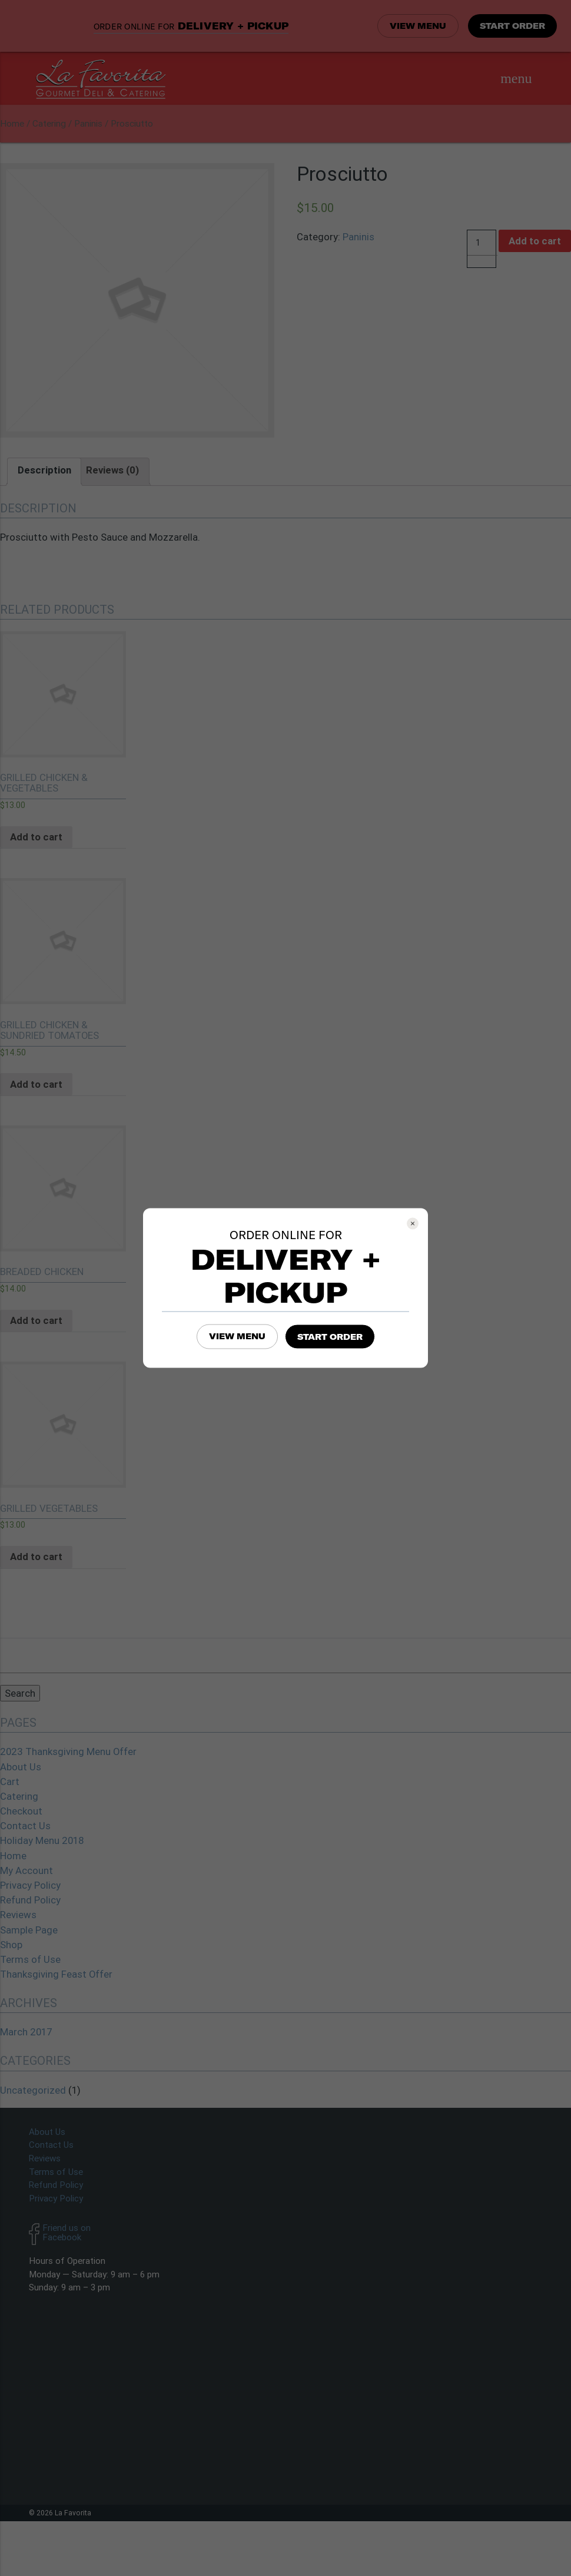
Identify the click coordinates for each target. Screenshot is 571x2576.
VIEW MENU (237, 1336)
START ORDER (330, 1337)
